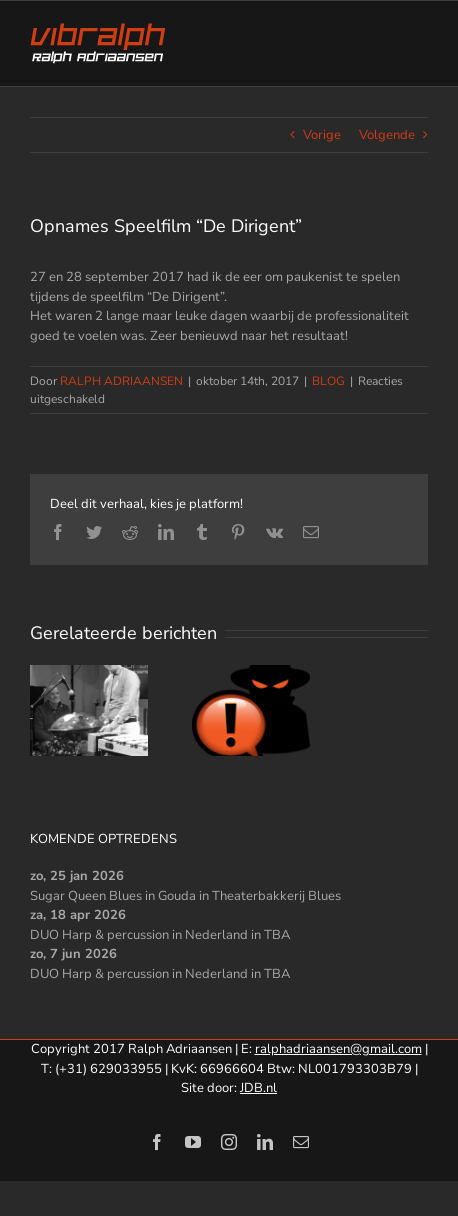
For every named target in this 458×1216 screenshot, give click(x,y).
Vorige (322, 135)
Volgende (387, 135)
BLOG (328, 381)
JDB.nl (258, 1088)
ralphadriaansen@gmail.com (338, 1049)
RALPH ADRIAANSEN (121, 381)
